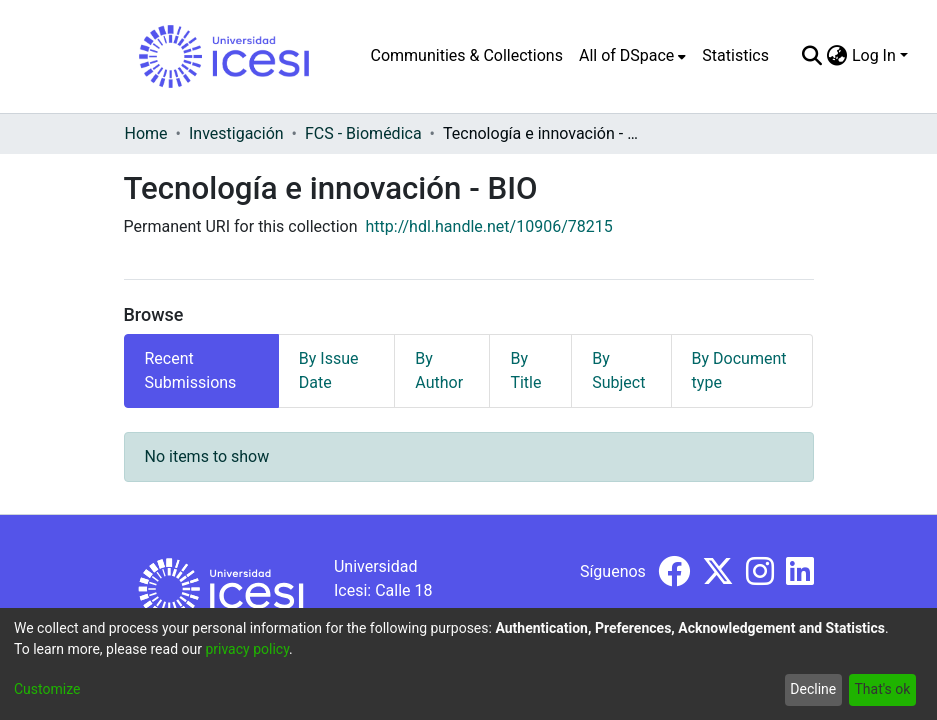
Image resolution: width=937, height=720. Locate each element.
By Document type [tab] (739, 370)
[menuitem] (632, 56)
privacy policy (247, 649)
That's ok (882, 689)
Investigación (236, 133)
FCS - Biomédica (363, 133)
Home (146, 133)
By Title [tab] (525, 370)
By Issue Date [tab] (329, 370)
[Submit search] (812, 56)
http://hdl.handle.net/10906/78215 (489, 226)
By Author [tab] (439, 370)
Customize (47, 689)
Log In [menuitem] (874, 55)
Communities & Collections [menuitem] (467, 55)
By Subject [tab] (618, 370)
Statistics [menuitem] (735, 55)
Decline (813, 689)
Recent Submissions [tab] (191, 370)
